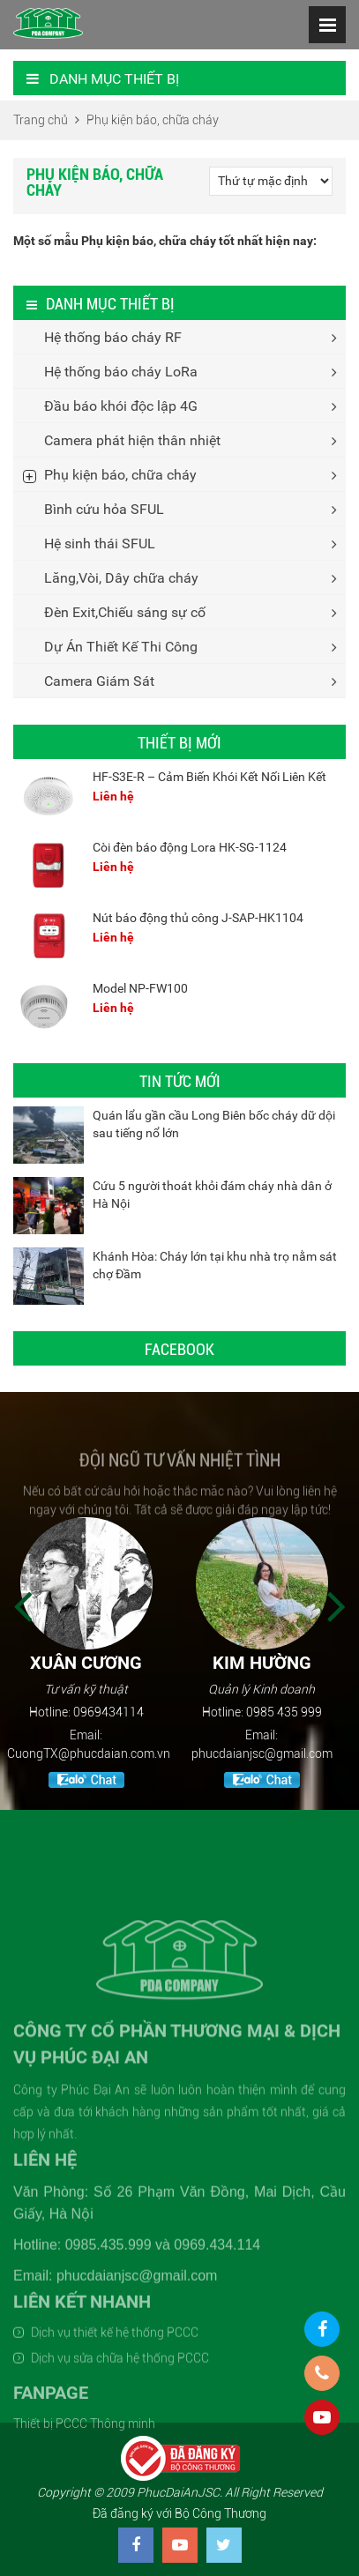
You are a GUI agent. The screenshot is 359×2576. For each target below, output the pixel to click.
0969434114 (114, 1712)
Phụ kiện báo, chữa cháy (120, 474)
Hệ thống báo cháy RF (113, 337)
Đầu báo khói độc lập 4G (121, 406)
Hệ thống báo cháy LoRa (121, 371)
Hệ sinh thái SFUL (99, 543)
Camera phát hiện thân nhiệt (132, 440)
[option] (92, 1654)
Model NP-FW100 (140, 988)
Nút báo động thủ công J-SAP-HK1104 (198, 918)
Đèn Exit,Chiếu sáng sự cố (125, 612)
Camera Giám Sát (99, 681)
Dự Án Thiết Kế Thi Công (121, 646)
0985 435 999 (290, 1712)
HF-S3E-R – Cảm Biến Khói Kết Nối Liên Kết (209, 777)
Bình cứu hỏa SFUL (104, 509)
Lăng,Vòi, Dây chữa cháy (121, 578)
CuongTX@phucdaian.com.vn (94, 1753)
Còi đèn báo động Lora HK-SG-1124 (190, 847)
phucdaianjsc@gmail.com (268, 1753)
